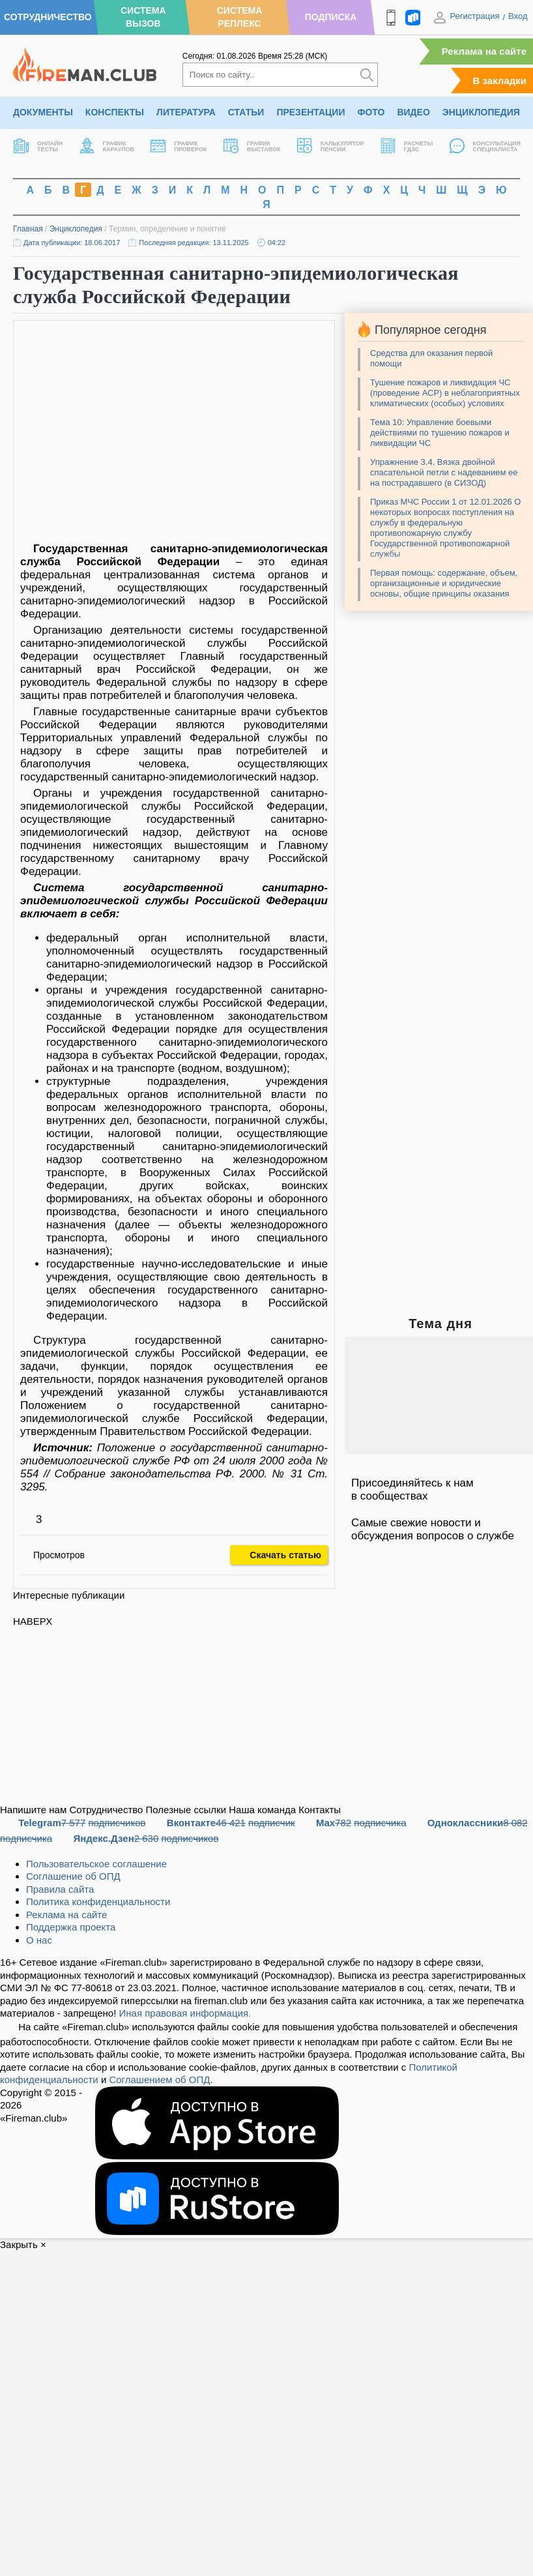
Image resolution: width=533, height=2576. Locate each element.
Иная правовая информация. (185, 2013)
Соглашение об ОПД (73, 1876)
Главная (28, 228)
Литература (186, 112)
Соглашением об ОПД (159, 2079)
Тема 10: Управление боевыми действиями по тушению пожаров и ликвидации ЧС (440, 432)
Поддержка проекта (70, 1926)
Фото (370, 112)
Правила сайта (60, 1889)
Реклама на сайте (484, 51)
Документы (43, 112)
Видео (413, 112)
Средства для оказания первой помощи (431, 358)
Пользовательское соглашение (96, 1863)
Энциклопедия (481, 112)
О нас (39, 1940)
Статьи (246, 112)
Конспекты (114, 112)
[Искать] (366, 74)
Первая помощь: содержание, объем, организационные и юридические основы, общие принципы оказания (443, 583)
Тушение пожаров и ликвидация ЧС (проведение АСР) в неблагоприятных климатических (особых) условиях (445, 393)
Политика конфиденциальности (98, 1901)
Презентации (310, 112)
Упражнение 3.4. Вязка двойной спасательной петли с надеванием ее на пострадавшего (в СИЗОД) (443, 472)
